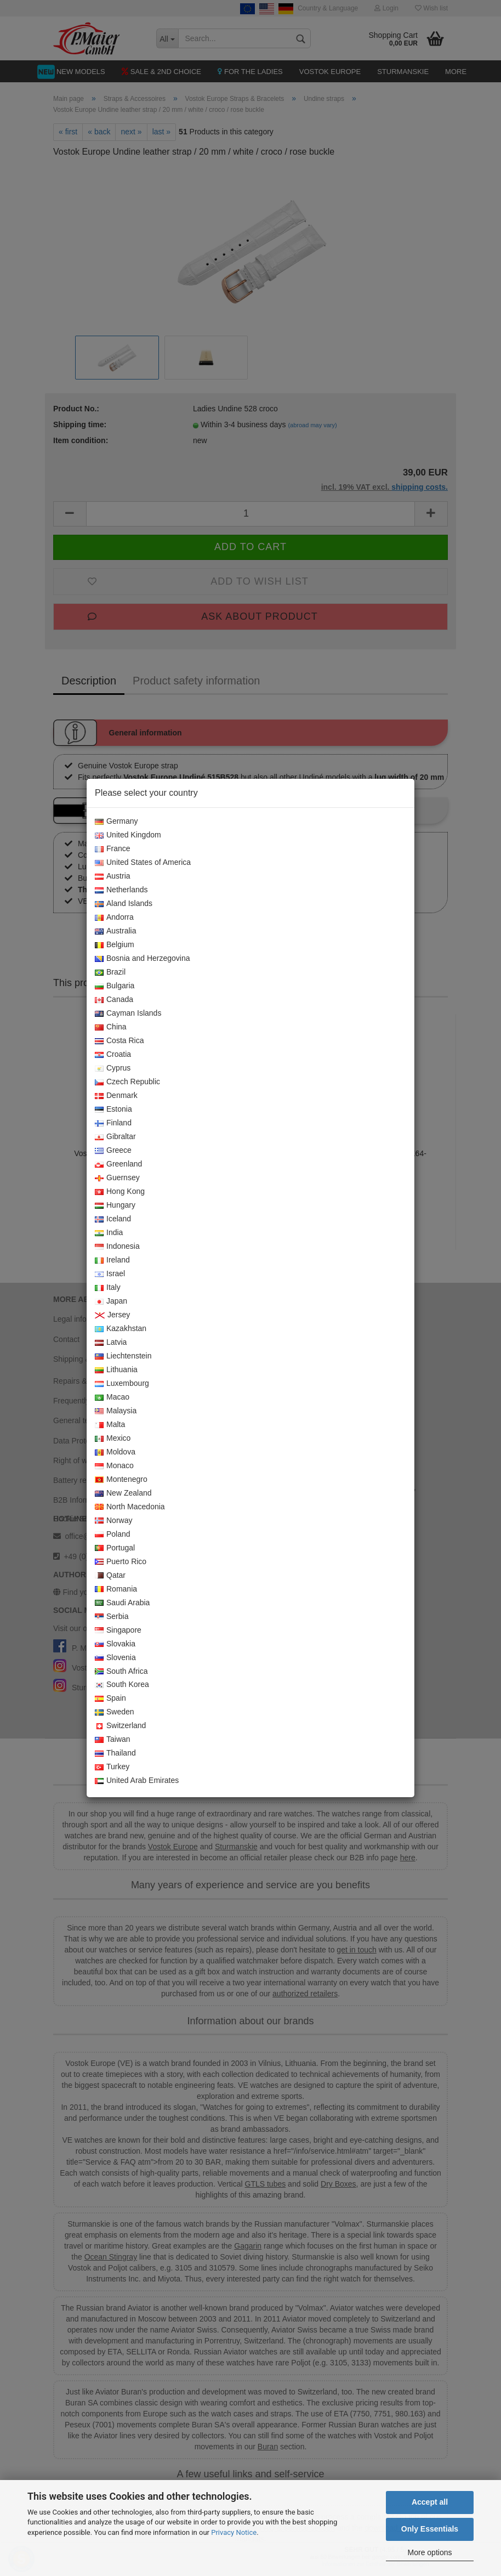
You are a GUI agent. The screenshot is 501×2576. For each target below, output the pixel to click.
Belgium (114, 944)
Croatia (113, 1054)
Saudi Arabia (122, 1603)
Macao (112, 1397)
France (112, 848)
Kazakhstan (120, 1328)
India (109, 1232)
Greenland (118, 1164)
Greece (113, 1150)
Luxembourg (122, 1383)
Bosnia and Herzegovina (142, 958)
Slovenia (115, 1657)
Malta (110, 1424)
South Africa (121, 1671)
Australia (115, 931)
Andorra (114, 917)
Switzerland (120, 1725)
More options (430, 2552)
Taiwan (112, 1739)
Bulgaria (114, 986)
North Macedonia (130, 1507)
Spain (110, 1698)
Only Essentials (429, 2528)
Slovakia (115, 1644)
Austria (112, 876)
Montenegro (121, 1479)
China (111, 1027)
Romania (116, 1589)
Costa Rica (119, 1040)
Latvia (111, 1342)
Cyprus (112, 1068)
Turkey (112, 1767)
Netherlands (121, 890)
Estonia (113, 1109)
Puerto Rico (120, 1561)
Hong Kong (120, 1191)
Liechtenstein (123, 1356)
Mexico (112, 1438)
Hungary (115, 1205)
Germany (116, 821)
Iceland (113, 1219)
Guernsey (117, 1178)
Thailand (115, 1753)
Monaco (114, 1465)
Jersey (112, 1315)
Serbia (111, 1616)
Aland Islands (123, 903)
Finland (113, 1123)
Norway (113, 1520)
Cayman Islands (128, 1013)
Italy (108, 1287)
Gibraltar (115, 1136)
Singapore (118, 1630)
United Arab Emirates (137, 1780)
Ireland (112, 1260)
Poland (112, 1534)
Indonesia (117, 1246)
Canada (114, 999)
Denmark (116, 1095)
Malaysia (115, 1411)
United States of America (143, 862)
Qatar (110, 1575)
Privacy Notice (234, 2532)
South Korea (122, 1684)
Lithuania (116, 1370)
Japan (111, 1301)
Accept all (430, 2502)
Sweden (114, 1712)
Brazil (110, 972)
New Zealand (123, 1493)
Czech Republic (127, 1082)
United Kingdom (128, 835)
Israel (110, 1274)
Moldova (115, 1452)
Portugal (115, 1548)
